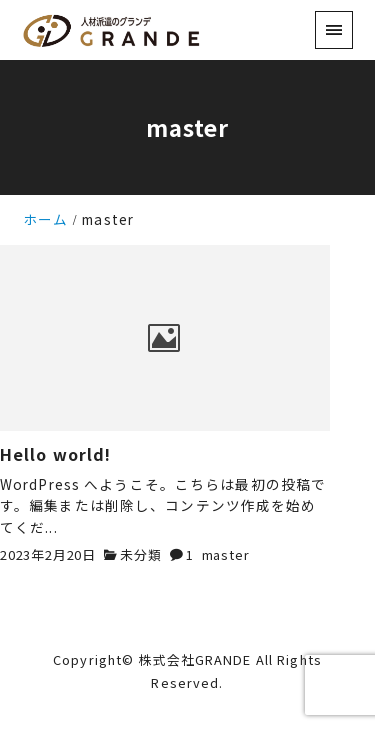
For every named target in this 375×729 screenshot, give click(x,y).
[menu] (333, 29)
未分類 (140, 554)
